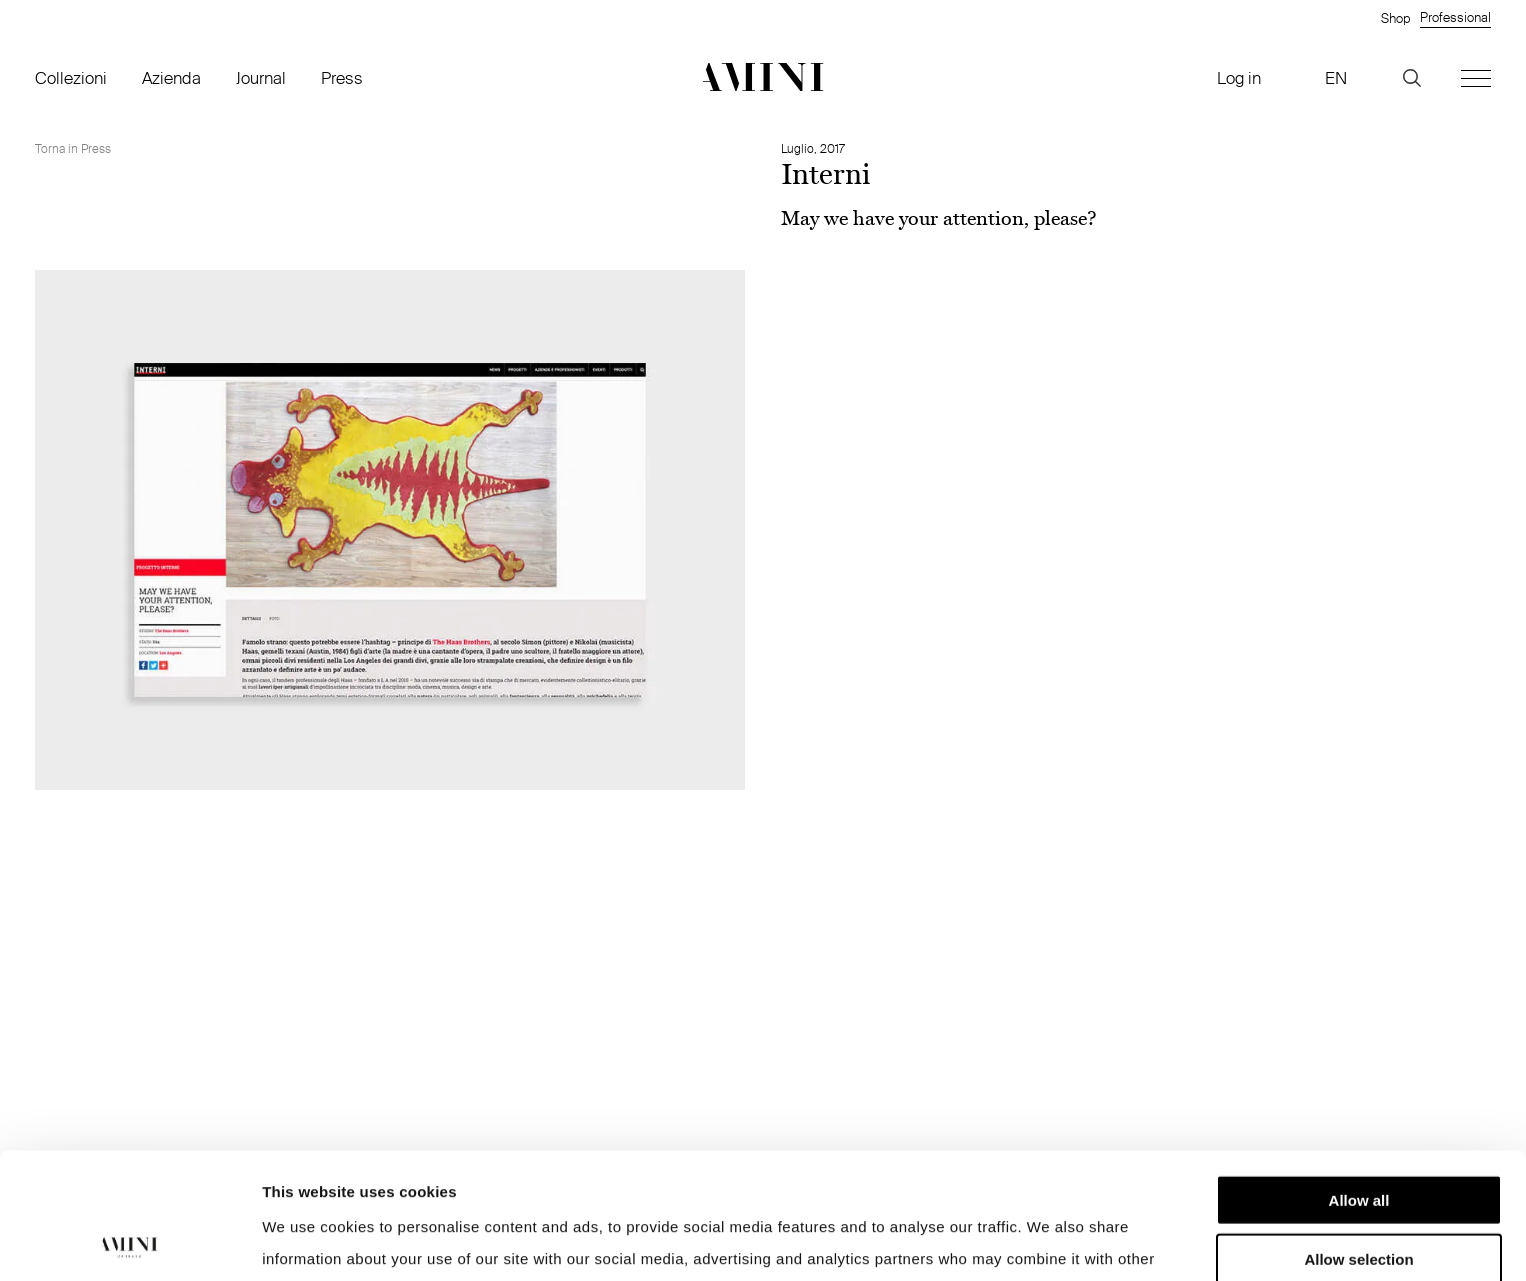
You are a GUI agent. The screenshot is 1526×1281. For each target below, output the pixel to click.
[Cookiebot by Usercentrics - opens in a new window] (129, 1242)
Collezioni (71, 77)
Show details (1049, 1241)
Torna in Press (73, 148)
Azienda (171, 77)
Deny (1359, 1198)
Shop (1395, 18)
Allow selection (1358, 1140)
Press (342, 77)
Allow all (1359, 1081)
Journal (261, 77)
